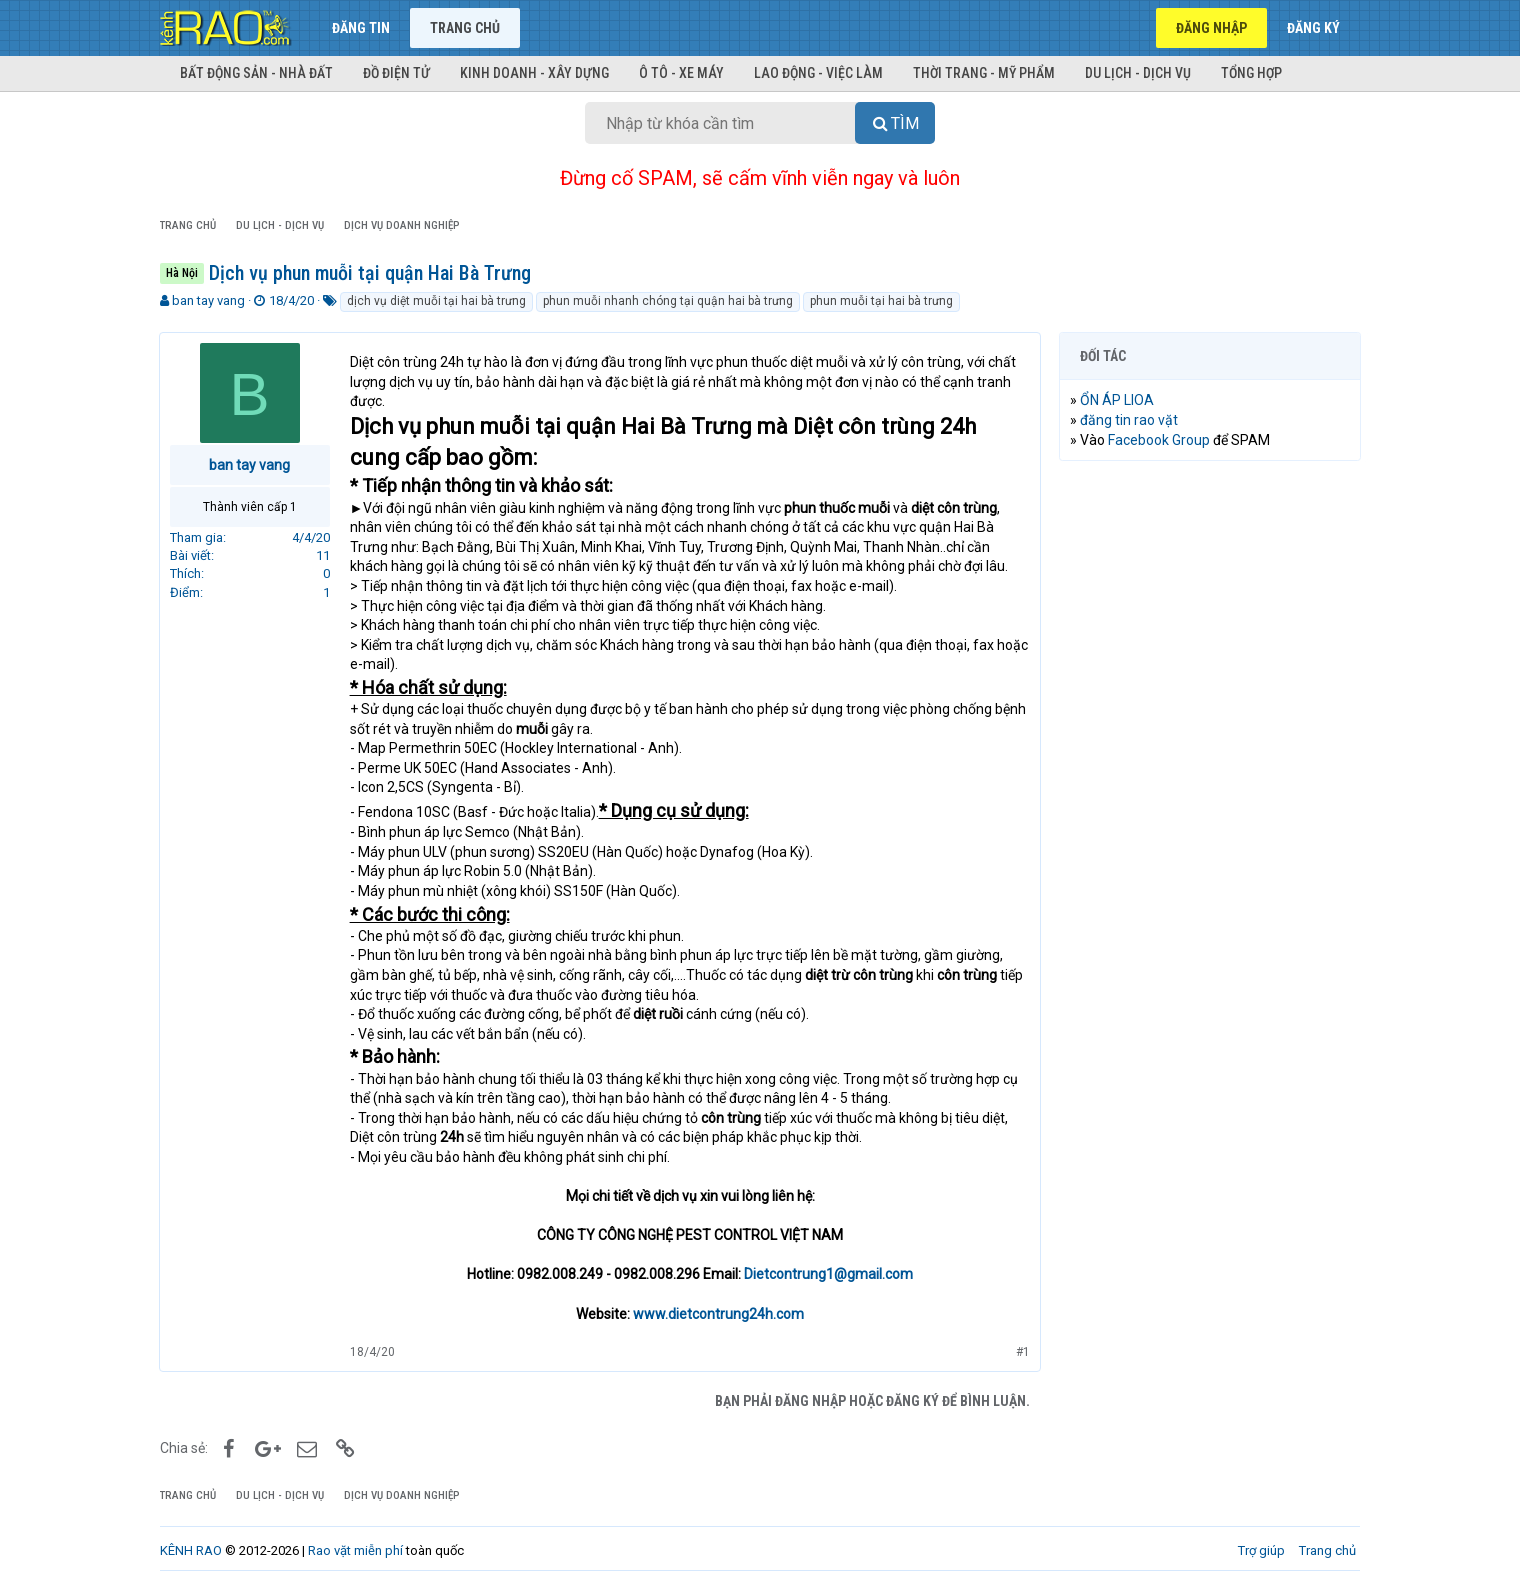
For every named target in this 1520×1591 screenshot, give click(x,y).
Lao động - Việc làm (818, 73)
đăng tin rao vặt (1130, 420)
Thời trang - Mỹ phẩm (984, 73)
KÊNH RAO (191, 1550)
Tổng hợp (1251, 73)
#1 (1022, 1352)
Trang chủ (465, 28)
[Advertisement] (1210, 781)
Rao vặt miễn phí (355, 1550)
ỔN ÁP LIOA (1118, 400)
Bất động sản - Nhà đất (256, 73)
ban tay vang (208, 300)
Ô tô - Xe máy (681, 73)
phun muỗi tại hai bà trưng (881, 301)
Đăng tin (361, 28)
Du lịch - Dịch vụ (1138, 73)
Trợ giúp (1261, 1550)
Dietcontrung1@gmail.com (828, 1274)
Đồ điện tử (396, 73)
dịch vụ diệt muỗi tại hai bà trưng (436, 301)
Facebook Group (1160, 440)
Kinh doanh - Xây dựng (534, 73)
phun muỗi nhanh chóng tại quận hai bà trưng (668, 301)
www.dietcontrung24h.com (718, 1314)
